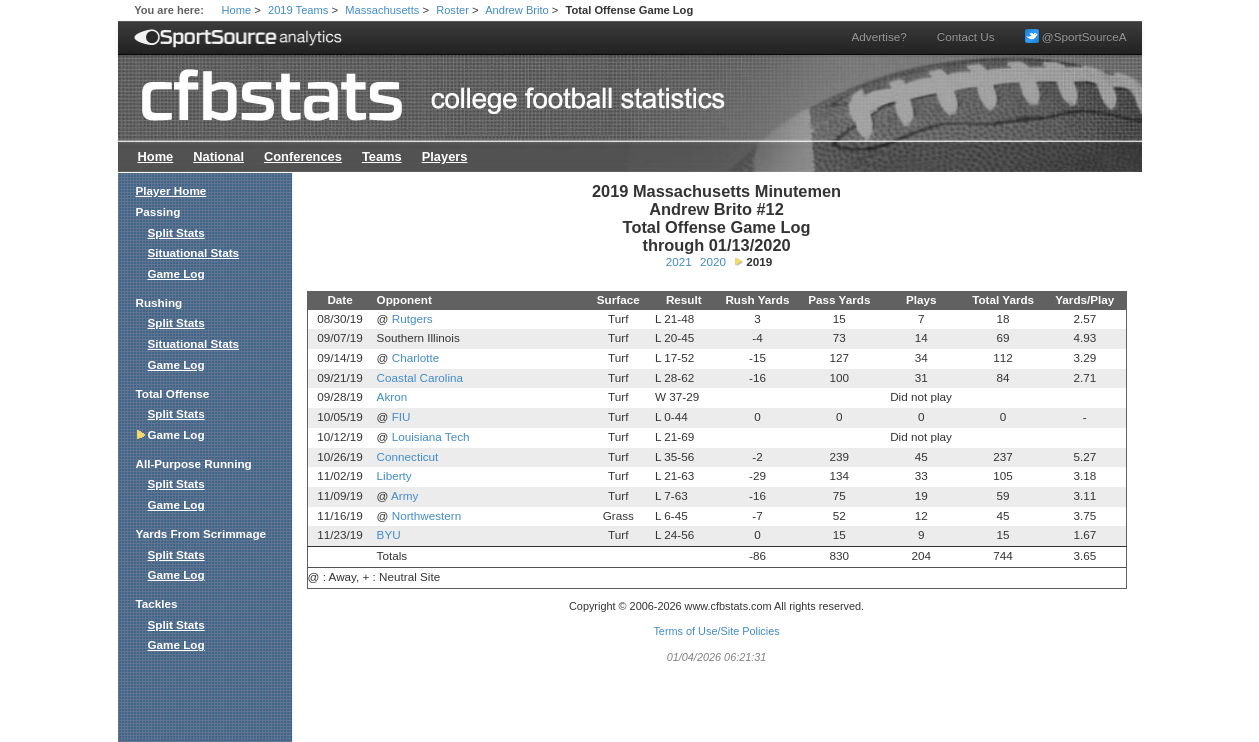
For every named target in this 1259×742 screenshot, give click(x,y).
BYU (389, 534)
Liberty (394, 475)
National (218, 156)
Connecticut (408, 456)
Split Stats (176, 232)
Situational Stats (194, 252)
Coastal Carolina (420, 377)
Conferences (303, 156)
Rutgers (412, 318)
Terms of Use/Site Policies (716, 631)
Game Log (176, 273)
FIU (401, 416)
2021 (679, 261)
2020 (713, 261)
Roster (452, 10)
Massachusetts (382, 10)
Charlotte (415, 357)
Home (237, 10)
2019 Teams (298, 10)
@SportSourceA (1076, 36)
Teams (382, 156)
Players (445, 156)
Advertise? (879, 36)
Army (404, 495)
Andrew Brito (517, 10)
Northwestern (427, 515)
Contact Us (966, 36)
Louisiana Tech (431, 436)
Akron (392, 396)
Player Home (171, 190)
